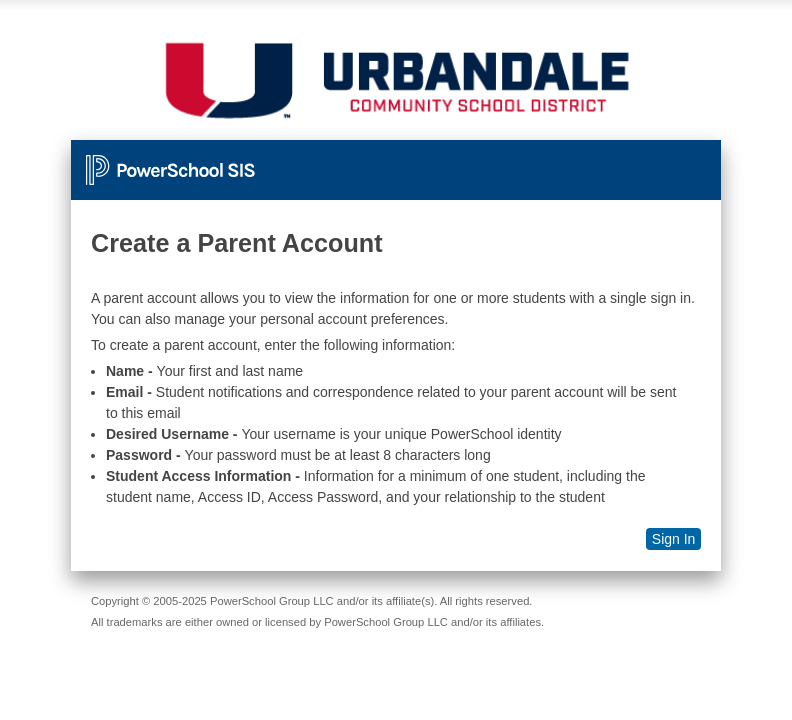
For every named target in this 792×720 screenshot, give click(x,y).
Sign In (674, 539)
